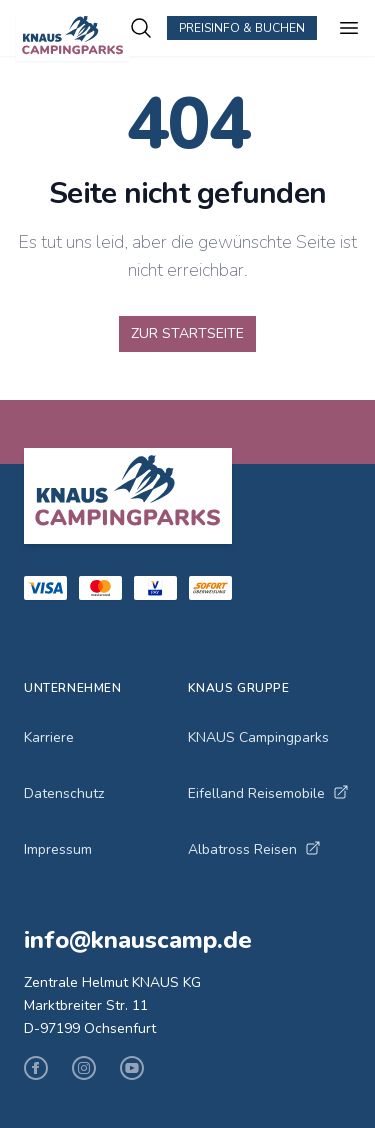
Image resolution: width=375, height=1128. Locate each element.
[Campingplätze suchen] (141, 28)
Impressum (58, 849)
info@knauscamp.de (138, 940)
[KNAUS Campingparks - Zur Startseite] (72, 36)
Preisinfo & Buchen (242, 28)
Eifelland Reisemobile (268, 793)
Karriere (49, 737)
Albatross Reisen (254, 849)
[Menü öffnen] (349, 28)
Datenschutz (64, 793)
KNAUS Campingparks (258, 737)
